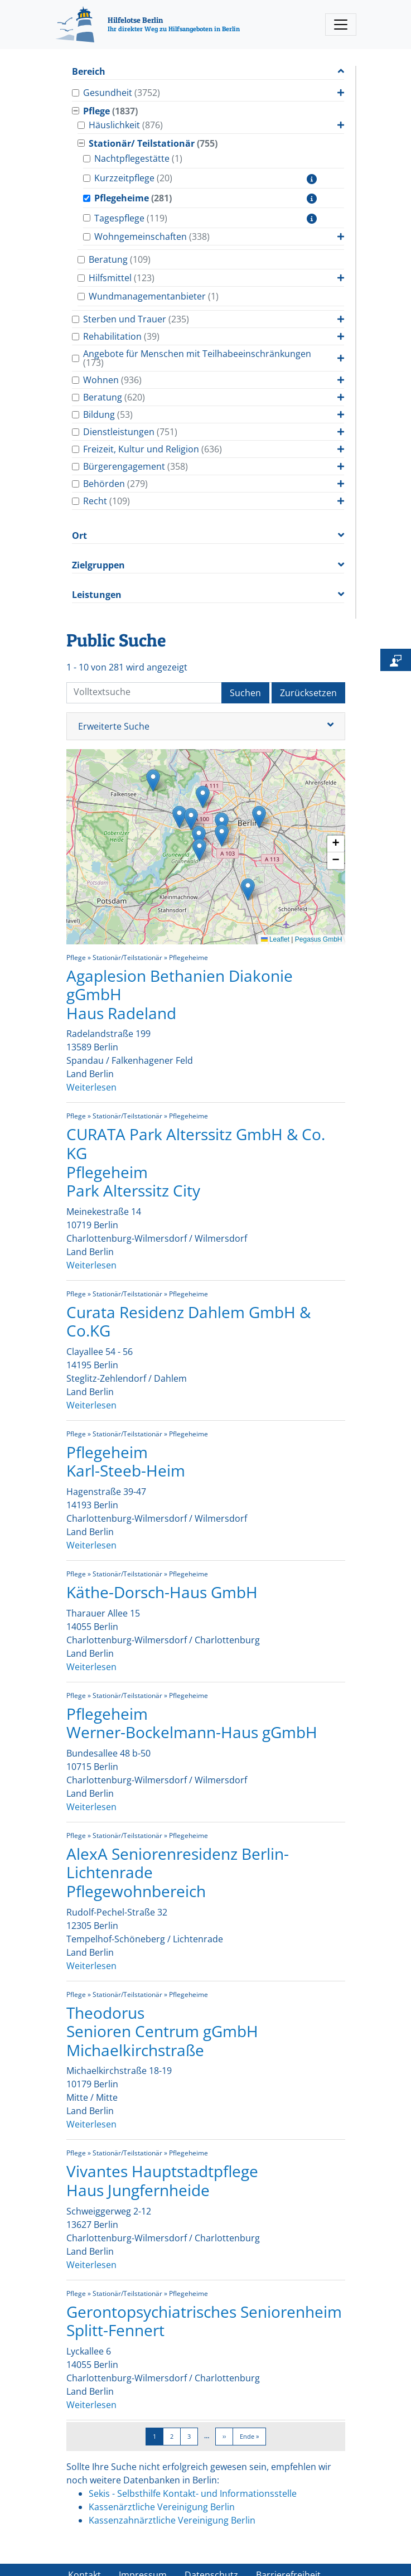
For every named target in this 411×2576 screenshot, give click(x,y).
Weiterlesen (91, 1087)
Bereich (88, 72)
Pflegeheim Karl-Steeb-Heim (125, 1461)
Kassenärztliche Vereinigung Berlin (162, 2507)
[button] (153, 780)
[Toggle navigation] (340, 24)
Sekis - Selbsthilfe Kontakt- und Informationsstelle (193, 2493)
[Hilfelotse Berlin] (147, 24)
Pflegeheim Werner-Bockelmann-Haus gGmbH (191, 1723)
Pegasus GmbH (318, 939)
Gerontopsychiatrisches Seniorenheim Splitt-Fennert (204, 2321)
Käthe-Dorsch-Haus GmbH (162, 1592)
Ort (79, 536)
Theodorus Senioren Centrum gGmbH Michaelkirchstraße (162, 2031)
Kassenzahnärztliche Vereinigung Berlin (172, 2520)
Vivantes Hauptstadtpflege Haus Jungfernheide (162, 2180)
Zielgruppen (98, 565)
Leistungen (97, 595)
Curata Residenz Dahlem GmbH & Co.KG (188, 1321)
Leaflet (275, 939)
